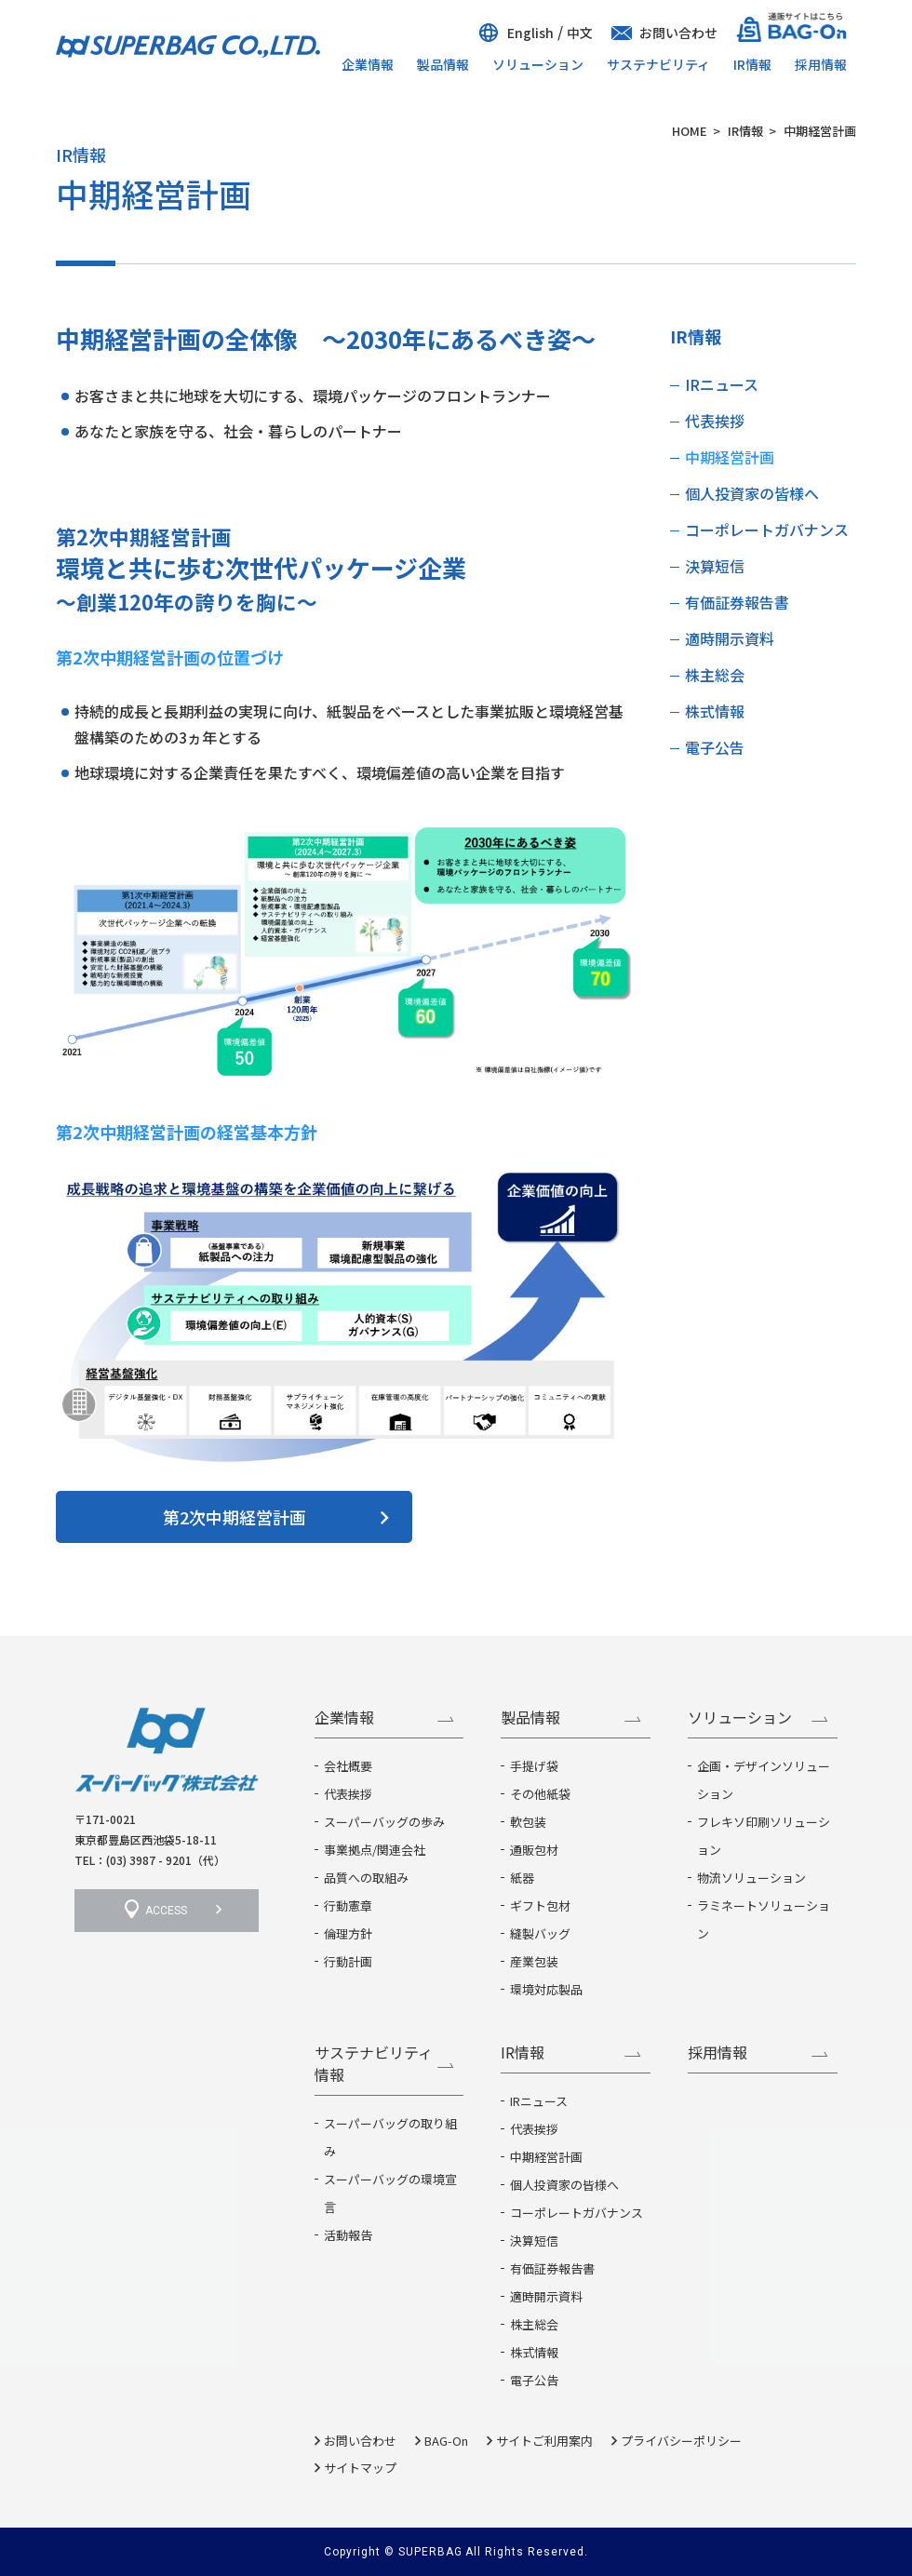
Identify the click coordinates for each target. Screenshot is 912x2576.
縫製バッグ (540, 1933)
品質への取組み (366, 1877)
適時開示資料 (729, 638)
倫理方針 (348, 1933)
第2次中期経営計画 (234, 1517)
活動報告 (348, 2235)
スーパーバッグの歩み (384, 1822)
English (530, 32)
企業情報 (368, 64)
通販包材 (534, 1849)
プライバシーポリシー (681, 2440)
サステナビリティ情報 (374, 2063)
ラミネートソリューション (763, 1919)
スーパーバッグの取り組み (390, 2137)
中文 (580, 32)
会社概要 (348, 1766)
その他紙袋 (540, 1794)
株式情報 (714, 711)
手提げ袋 (534, 1766)
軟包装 (528, 1822)
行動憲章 (348, 1905)
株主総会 (714, 675)
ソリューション (537, 64)
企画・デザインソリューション (763, 1780)
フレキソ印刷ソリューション (763, 1835)
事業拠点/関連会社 (374, 1849)
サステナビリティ (658, 64)
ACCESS (166, 1910)
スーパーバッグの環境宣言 (390, 2193)
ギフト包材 (540, 1905)
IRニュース (721, 384)
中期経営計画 (729, 457)
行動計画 (348, 1961)
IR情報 (752, 64)
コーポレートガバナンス (767, 529)
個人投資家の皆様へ (752, 493)
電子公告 (714, 747)
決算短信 (714, 566)
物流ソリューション (751, 1877)
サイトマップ (360, 2467)
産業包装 (534, 1961)
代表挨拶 (714, 420)
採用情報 (821, 64)
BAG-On (446, 2440)
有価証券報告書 (737, 602)
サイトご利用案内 (544, 2440)
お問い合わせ (678, 32)
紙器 (522, 1877)
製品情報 (443, 64)
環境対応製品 (546, 1989)
